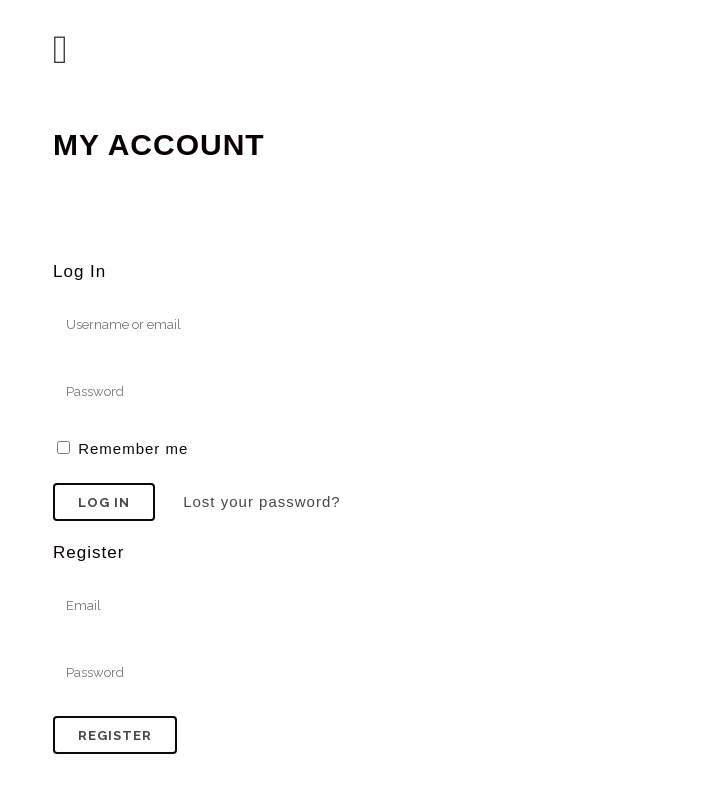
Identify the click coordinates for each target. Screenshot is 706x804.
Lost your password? (261, 501)
